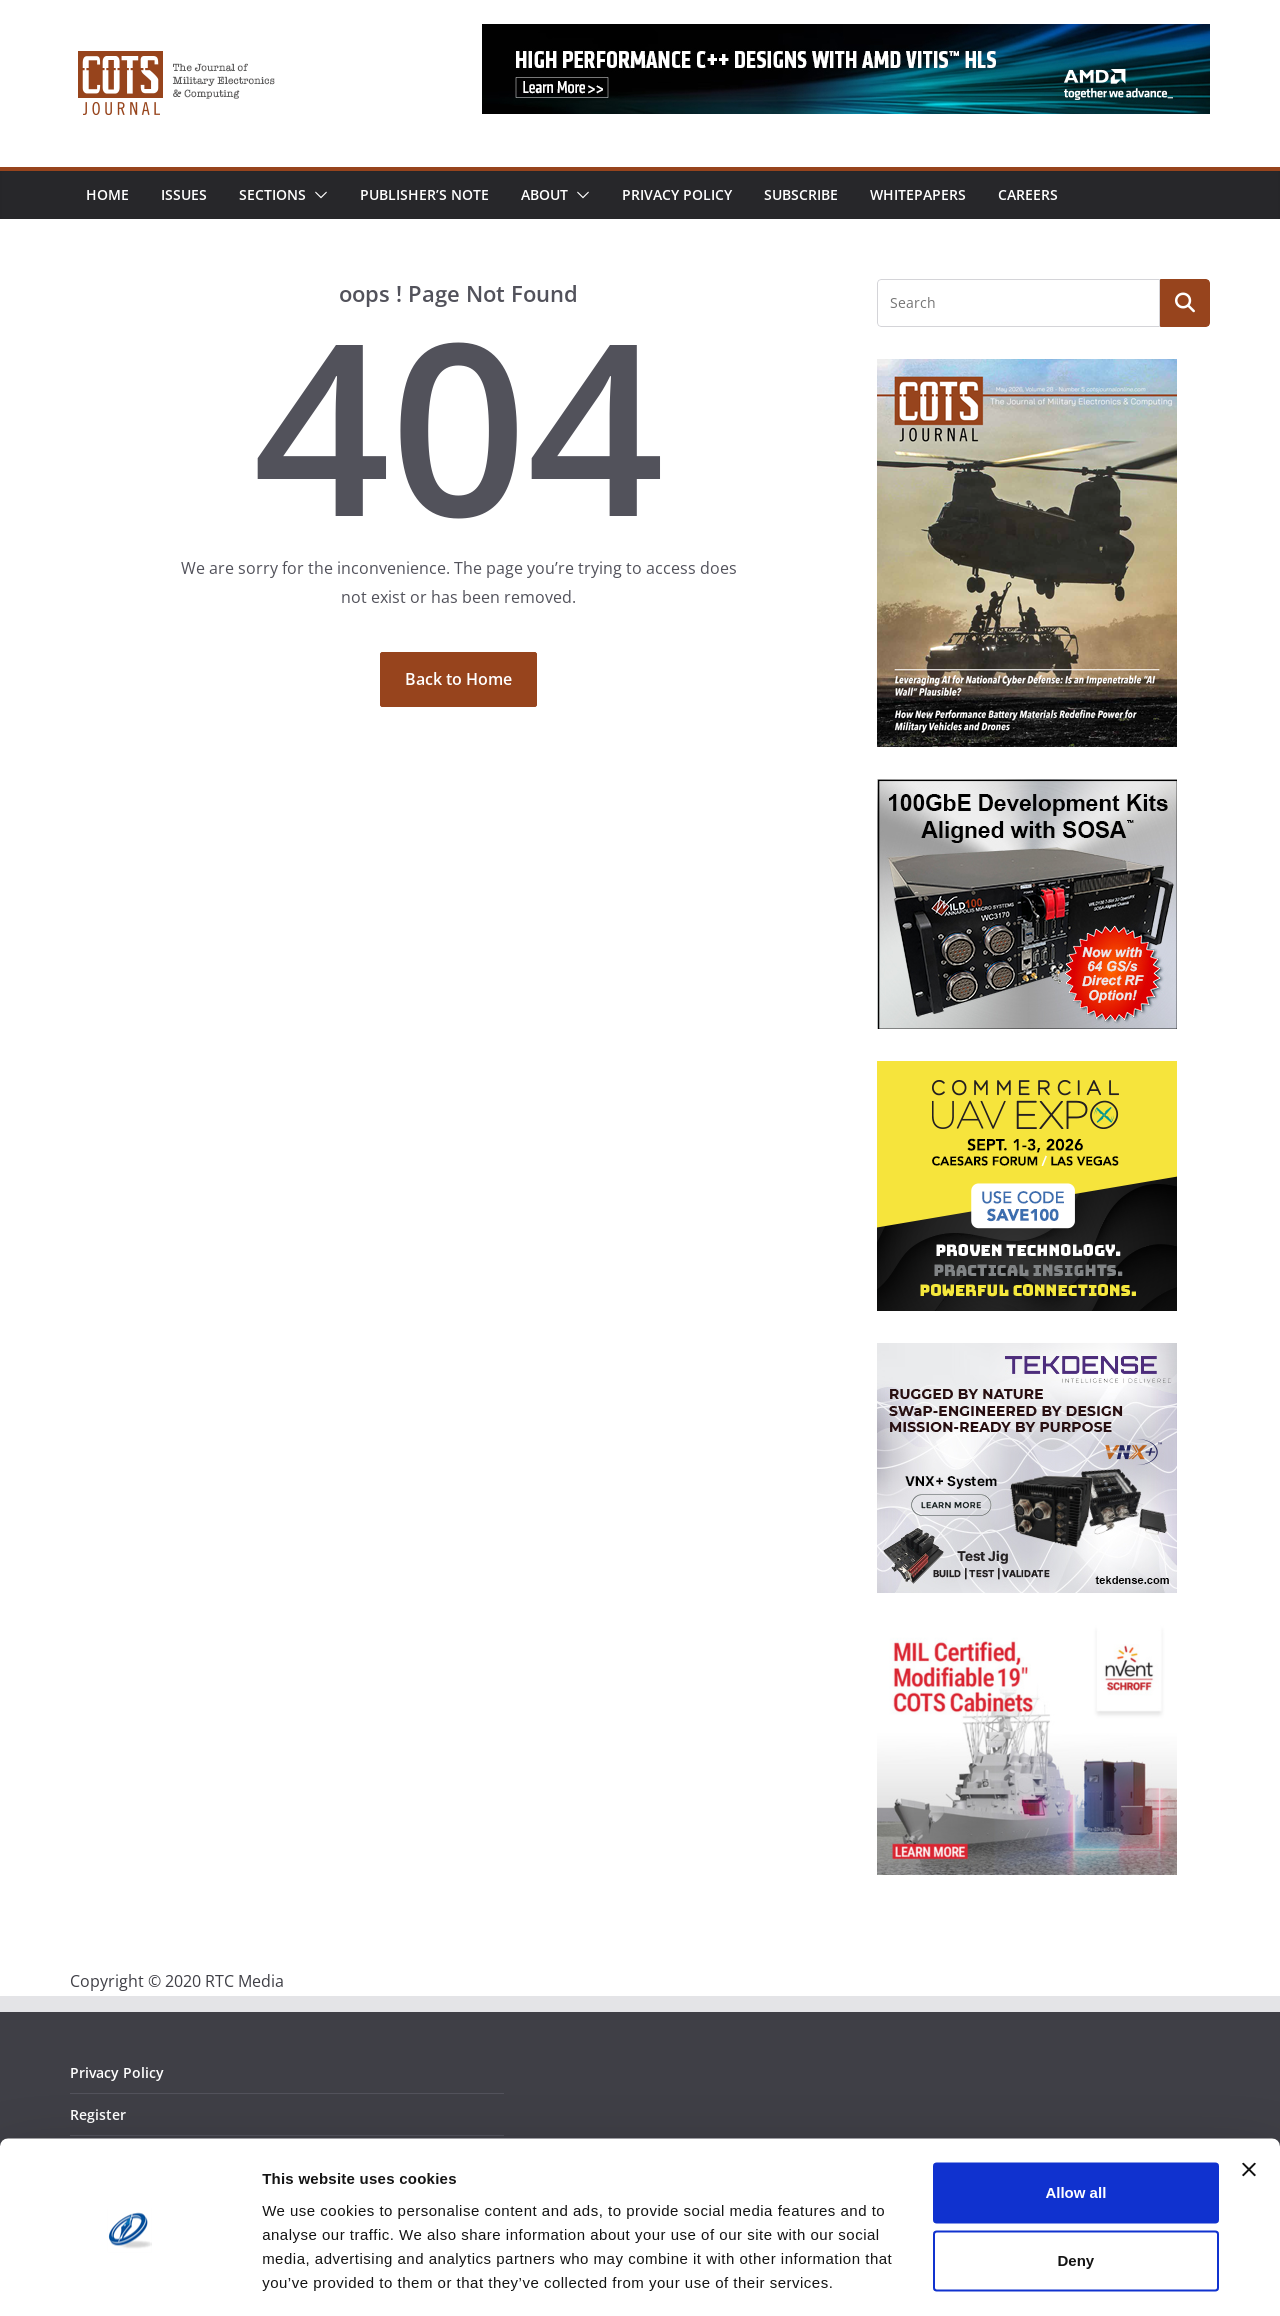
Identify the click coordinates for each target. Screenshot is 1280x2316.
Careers (1028, 194)
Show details (308, 2276)
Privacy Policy (677, 194)
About (544, 194)
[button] (317, 195)
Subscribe (801, 194)
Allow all (1075, 2131)
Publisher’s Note (424, 194)
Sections (272, 194)
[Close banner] (1249, 2108)
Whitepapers (918, 194)
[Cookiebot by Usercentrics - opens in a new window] (129, 2277)
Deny (1076, 2199)
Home (107, 194)
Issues (184, 194)
